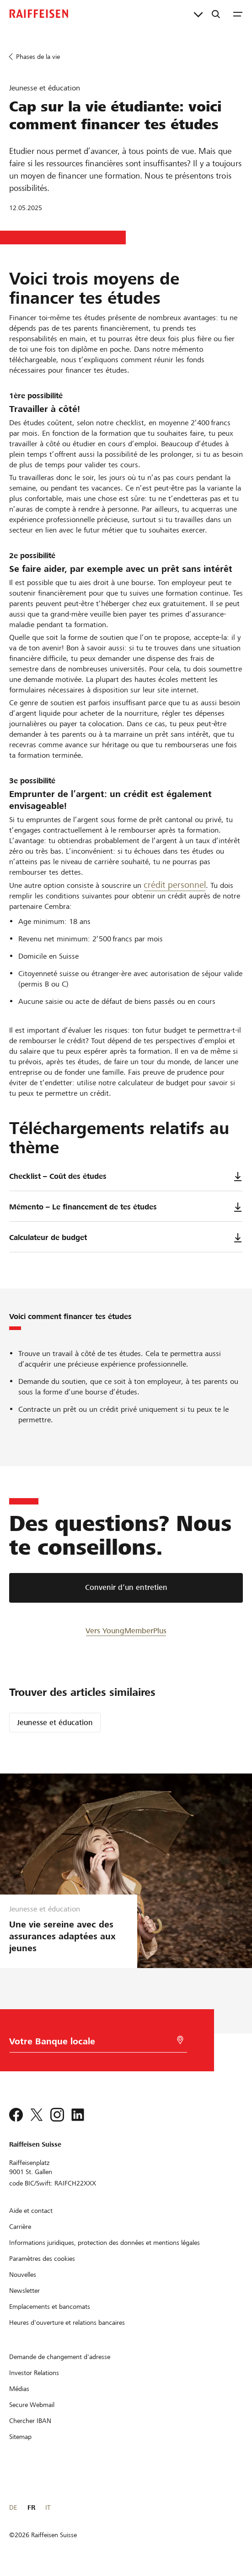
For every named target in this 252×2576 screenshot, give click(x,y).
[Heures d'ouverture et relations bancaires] (67, 2322)
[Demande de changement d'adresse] (59, 2356)
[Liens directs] (198, 13)
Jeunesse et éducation (55, 1722)
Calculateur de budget (125, 1237)
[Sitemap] (20, 2436)
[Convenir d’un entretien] (126, 1588)
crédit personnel (175, 885)
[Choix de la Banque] (88, 2043)
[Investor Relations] (34, 2372)
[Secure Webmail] (31, 2404)
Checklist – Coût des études (125, 1176)
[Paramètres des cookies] (42, 2258)
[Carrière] (20, 2226)
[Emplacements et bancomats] (49, 2306)
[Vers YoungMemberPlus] (126, 1630)
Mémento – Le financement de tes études (125, 1207)
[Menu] (238, 13)
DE (13, 2507)
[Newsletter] (24, 2290)
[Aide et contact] (31, 2210)
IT (47, 2507)
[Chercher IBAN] (30, 2420)
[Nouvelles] (22, 2274)
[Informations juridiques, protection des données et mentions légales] (104, 2242)
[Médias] (19, 2388)
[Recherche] (216, 13)
